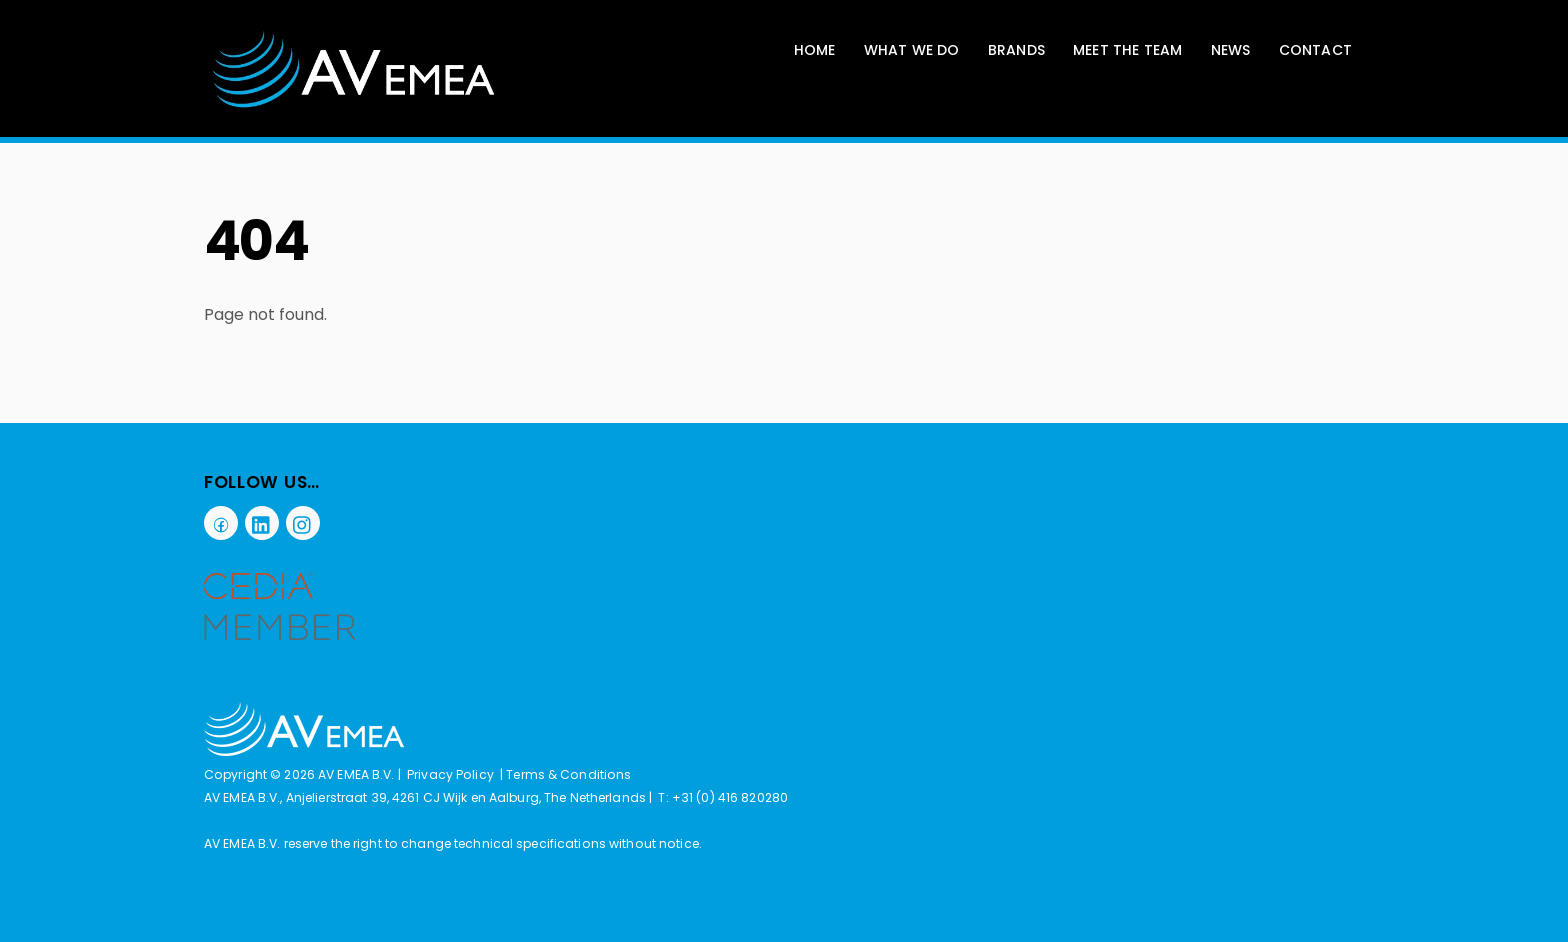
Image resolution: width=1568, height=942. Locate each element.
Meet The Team (1128, 50)
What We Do (912, 50)
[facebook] (221, 522)
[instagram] (303, 522)
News (1231, 50)
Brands (1016, 50)
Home (815, 50)
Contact (1315, 50)
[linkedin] (262, 522)
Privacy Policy (450, 774)
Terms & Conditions (568, 774)
